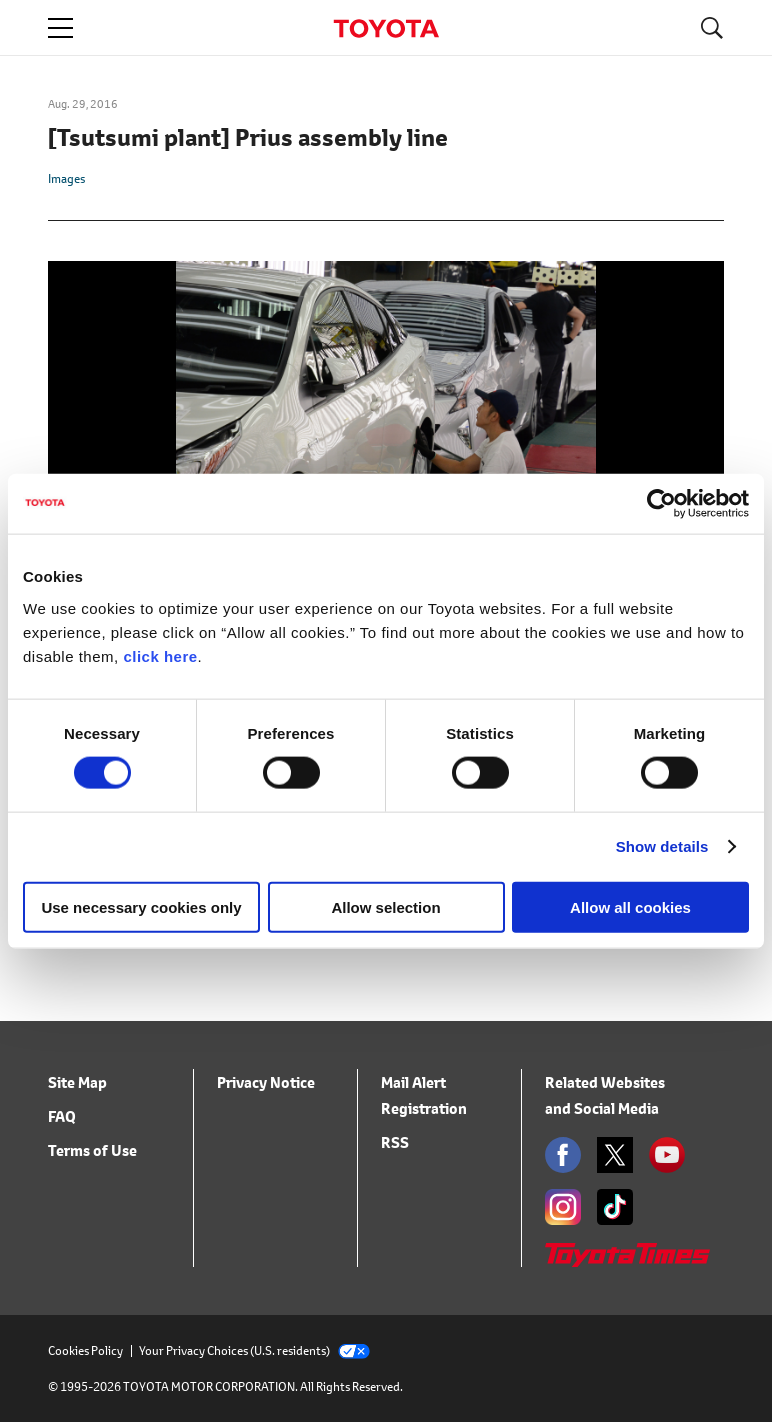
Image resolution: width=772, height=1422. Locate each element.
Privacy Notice (266, 1082)
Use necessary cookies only (141, 906)
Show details (662, 846)
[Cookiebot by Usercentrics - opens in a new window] (661, 504)
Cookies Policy (85, 1350)
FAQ (62, 1116)
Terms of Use (92, 1150)
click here (160, 655)
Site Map (77, 1082)
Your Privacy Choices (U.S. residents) (254, 1350)
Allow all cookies (630, 906)
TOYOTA (386, 28)
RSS (395, 1142)
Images (66, 178)
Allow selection (385, 906)
